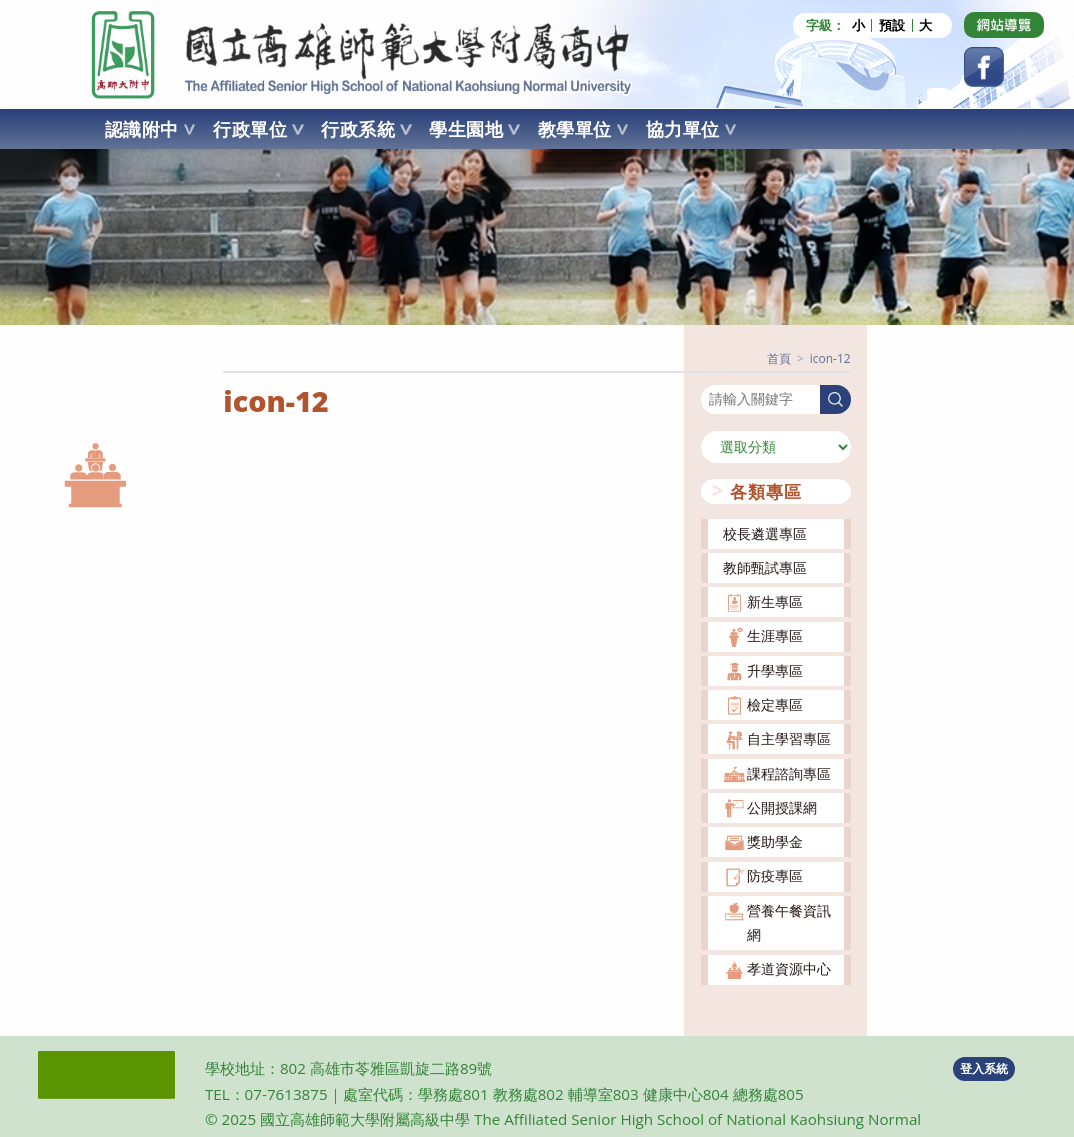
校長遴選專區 (765, 533)
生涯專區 (775, 635)
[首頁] (779, 358)
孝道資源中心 (789, 968)
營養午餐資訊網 (789, 922)
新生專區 (775, 601)
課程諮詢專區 (789, 773)
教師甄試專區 (765, 567)
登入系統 (984, 1068)
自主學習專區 (789, 738)
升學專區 (775, 670)
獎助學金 (775, 841)
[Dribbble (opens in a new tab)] (1004, 25)
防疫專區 (775, 875)
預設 (892, 25)
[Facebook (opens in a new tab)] (984, 67)
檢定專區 (775, 704)
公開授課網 (782, 807)
